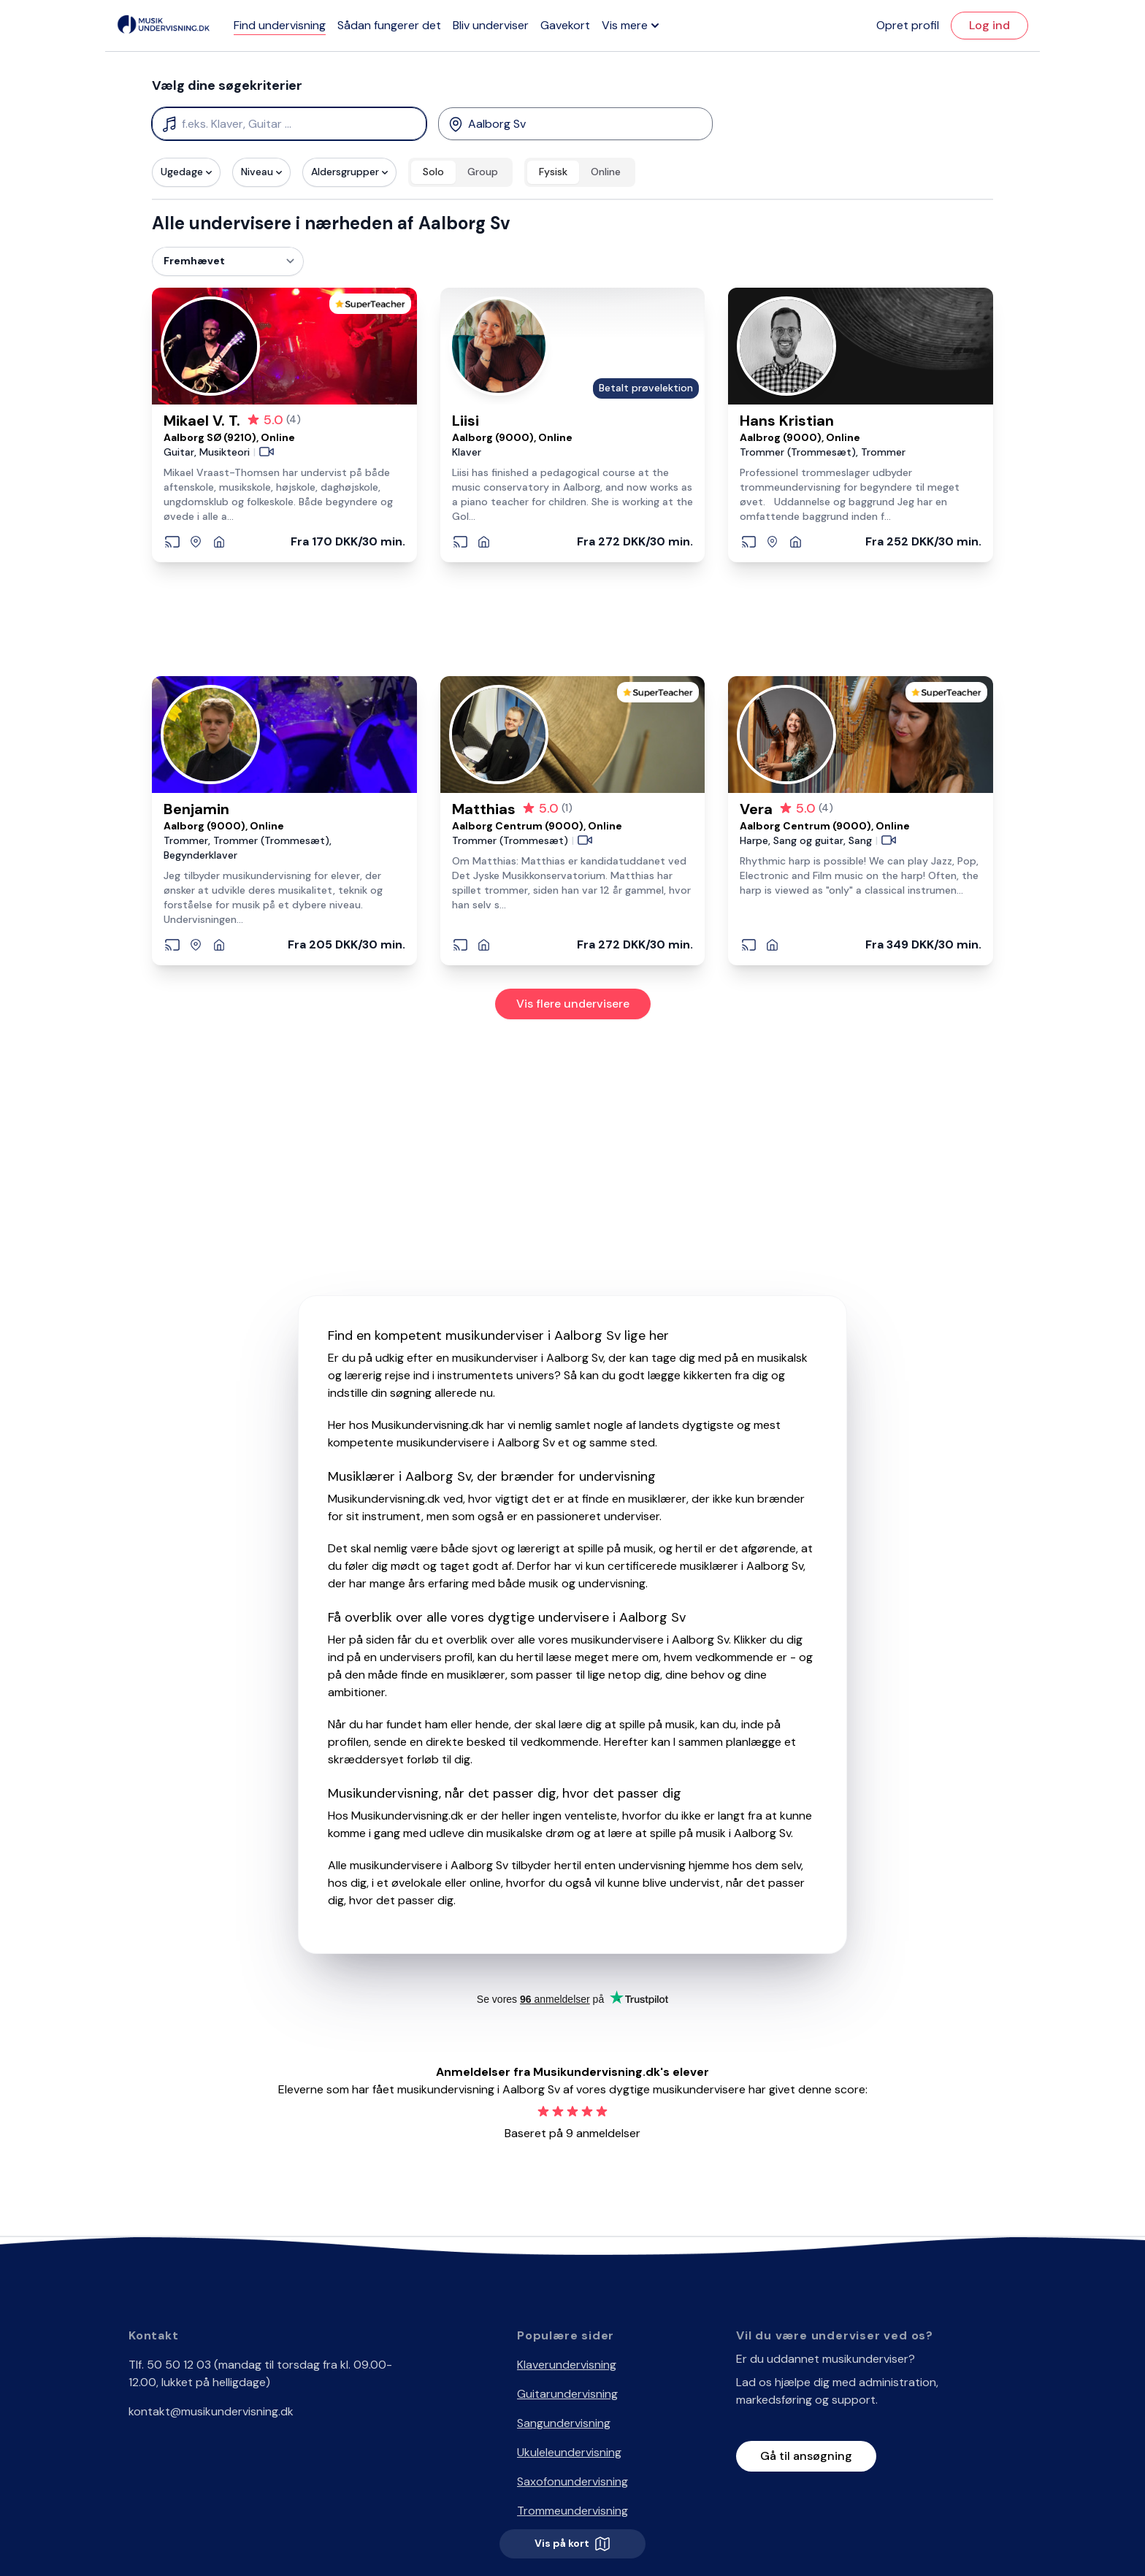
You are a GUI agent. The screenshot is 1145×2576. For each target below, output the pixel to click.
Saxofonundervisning (572, 2481)
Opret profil (907, 25)
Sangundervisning (563, 2423)
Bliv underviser (491, 25)
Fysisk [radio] (553, 171)
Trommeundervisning (572, 2510)
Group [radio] (482, 171)
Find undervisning (280, 25)
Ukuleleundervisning (569, 2452)
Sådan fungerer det (389, 25)
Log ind (989, 25)
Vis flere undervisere (572, 1003)
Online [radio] (606, 171)
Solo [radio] (433, 171)
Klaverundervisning (566, 2364)
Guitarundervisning (567, 2393)
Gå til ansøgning (806, 2456)
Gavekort (565, 25)
